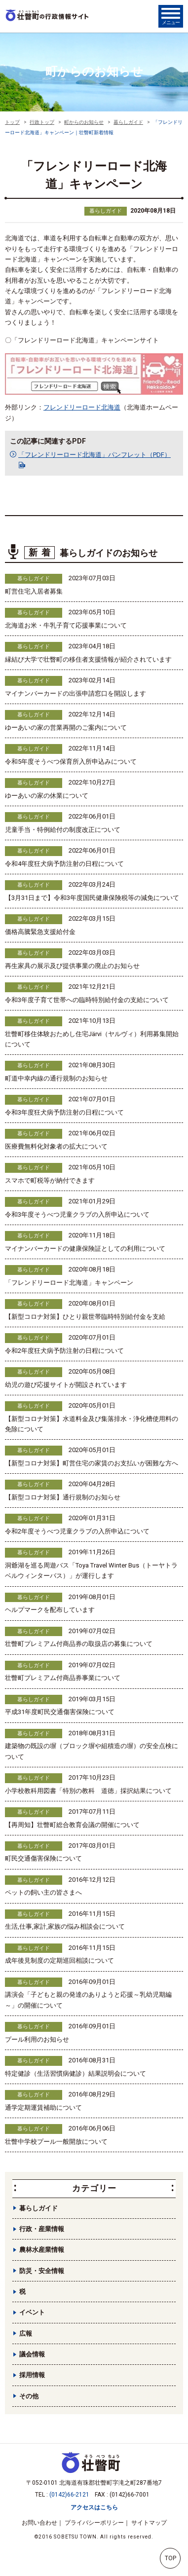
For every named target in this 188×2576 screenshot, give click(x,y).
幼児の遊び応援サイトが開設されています (66, 1384)
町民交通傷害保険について (43, 1858)
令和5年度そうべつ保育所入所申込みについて (71, 761)
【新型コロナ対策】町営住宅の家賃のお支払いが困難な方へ (91, 1463)
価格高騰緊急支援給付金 (40, 931)
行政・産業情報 (41, 2229)
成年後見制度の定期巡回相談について (59, 1960)
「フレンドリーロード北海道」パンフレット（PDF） (94, 454)
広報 (25, 2333)
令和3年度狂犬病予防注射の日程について (64, 1112)
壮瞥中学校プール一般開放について (56, 2141)
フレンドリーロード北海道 (81, 407)
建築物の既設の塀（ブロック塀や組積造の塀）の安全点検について (91, 1751)
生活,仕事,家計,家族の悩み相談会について (65, 1926)
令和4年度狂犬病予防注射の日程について (64, 863)
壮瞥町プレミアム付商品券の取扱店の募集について (78, 1643)
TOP (170, 2558)
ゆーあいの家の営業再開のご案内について (66, 727)
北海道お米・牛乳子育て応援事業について (66, 625)
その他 (28, 2396)
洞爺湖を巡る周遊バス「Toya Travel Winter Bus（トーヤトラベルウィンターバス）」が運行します (91, 1570)
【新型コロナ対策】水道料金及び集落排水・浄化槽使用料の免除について (91, 1424)
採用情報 (32, 2375)
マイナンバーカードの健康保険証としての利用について (85, 1248)
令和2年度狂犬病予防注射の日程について (64, 1350)
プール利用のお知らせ (37, 2039)
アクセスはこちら (94, 2507)
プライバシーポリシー (94, 2522)
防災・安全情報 (41, 2271)
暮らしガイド (105, 211)
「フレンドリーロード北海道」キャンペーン (69, 1282)
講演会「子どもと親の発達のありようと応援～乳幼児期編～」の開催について (88, 2000)
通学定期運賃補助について (43, 2107)
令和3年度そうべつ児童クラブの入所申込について (77, 1214)
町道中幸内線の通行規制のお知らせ (56, 1078)
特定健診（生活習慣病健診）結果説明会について (75, 2073)
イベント (32, 2312)
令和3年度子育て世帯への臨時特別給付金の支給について (87, 1000)
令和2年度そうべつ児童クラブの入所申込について (77, 1531)
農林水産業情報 (41, 2249)
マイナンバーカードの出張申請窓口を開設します (75, 693)
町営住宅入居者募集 (34, 591)
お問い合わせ (39, 2522)
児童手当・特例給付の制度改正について (62, 829)
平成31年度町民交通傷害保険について (59, 1712)
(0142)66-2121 (69, 2494)
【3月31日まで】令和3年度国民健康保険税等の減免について (92, 897)
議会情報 (32, 2354)
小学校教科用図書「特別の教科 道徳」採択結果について (88, 1790)
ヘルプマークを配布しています (50, 1609)
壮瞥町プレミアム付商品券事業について (62, 1677)
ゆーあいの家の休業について (46, 795)
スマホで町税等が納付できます (50, 1180)
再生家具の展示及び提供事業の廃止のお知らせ (72, 966)
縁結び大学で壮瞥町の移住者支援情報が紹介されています (88, 659)
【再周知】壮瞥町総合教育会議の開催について (72, 1825)
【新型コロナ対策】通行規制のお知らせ (62, 1497)
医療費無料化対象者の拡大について (56, 1146)
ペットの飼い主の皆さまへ (43, 1892)
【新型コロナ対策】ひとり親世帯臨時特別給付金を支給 (85, 1316)
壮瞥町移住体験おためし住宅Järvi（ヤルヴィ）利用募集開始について (92, 1039)
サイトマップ (149, 2522)
